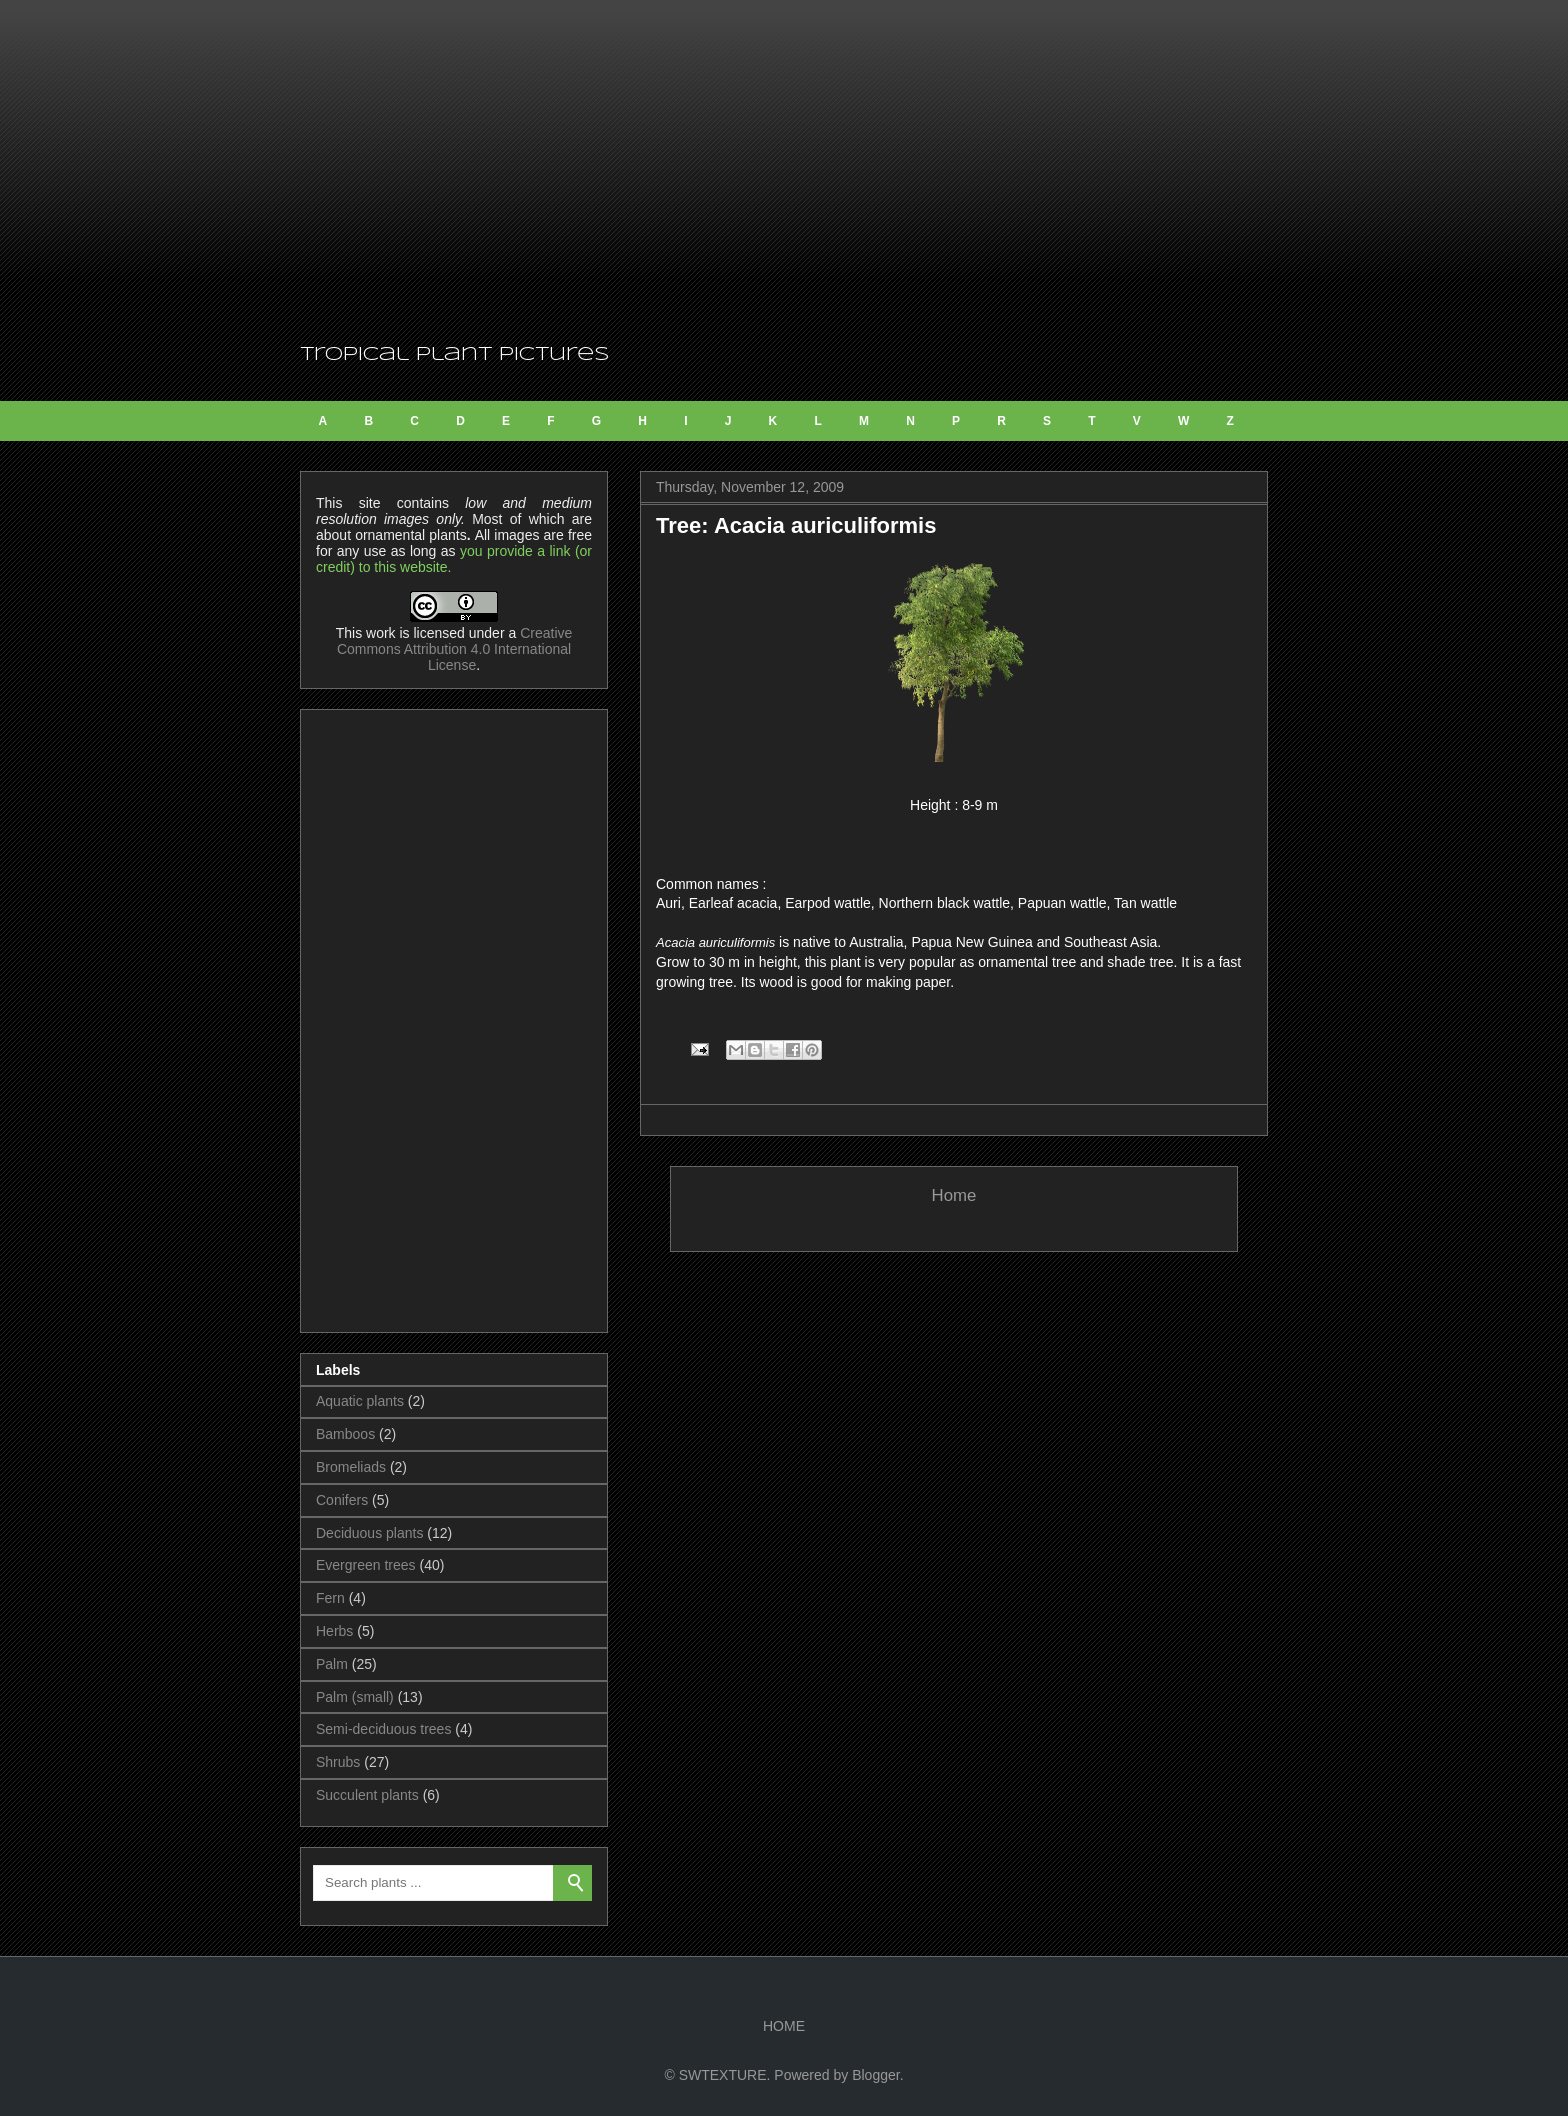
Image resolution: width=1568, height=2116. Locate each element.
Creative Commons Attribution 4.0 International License (454, 649)
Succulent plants (367, 1795)
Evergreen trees (366, 1565)
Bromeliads (351, 1467)
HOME (784, 2026)
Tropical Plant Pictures (454, 355)
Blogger (875, 2075)
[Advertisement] (784, 170)
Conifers (342, 1500)
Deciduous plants (369, 1533)
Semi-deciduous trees (383, 1729)
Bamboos (345, 1434)
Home (954, 1195)
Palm (332, 1664)
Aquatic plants (360, 1401)
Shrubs (338, 1762)
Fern (330, 1598)
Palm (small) (355, 1697)
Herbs (334, 1631)
